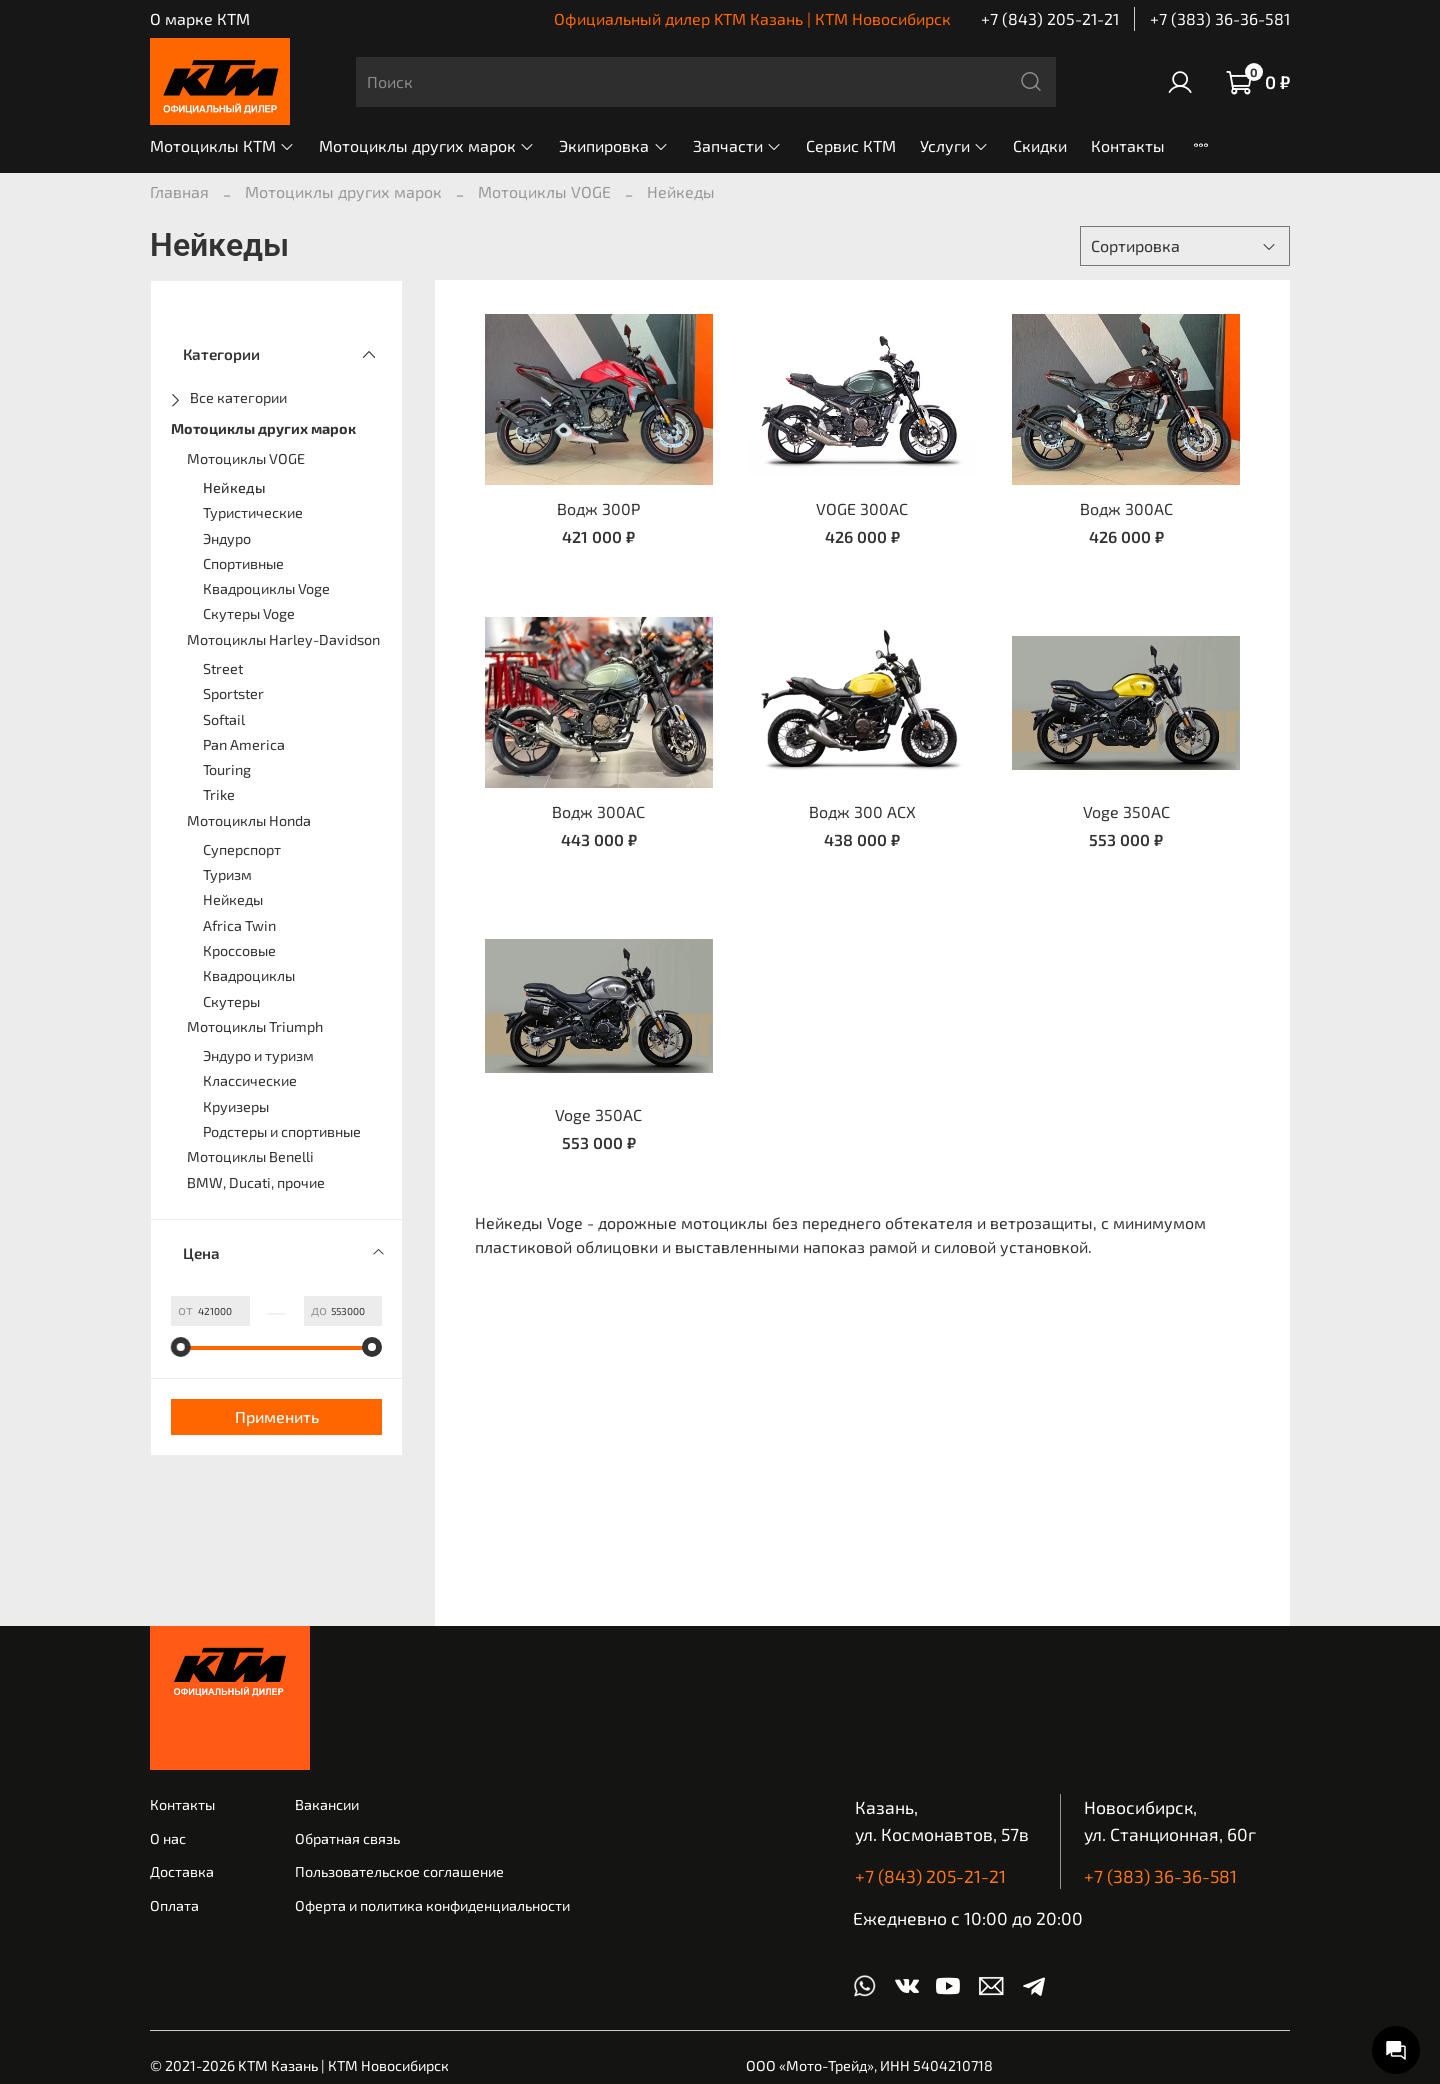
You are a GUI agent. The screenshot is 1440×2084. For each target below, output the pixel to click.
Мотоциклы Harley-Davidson (283, 639)
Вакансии (327, 1804)
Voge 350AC (1126, 811)
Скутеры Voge (249, 613)
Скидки (1040, 145)
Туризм (227, 874)
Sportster (233, 693)
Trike (219, 794)
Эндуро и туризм (258, 1055)
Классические (250, 1080)
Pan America (244, 744)
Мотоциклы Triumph (255, 1026)
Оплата (174, 1905)
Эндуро (227, 538)
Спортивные (243, 563)
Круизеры (236, 1106)
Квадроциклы (249, 975)
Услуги (954, 145)
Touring (227, 769)
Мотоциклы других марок (427, 145)
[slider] (181, 1347)
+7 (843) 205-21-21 (1050, 18)
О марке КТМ (200, 18)
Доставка (182, 1871)
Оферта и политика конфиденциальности (432, 1905)
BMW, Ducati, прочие (256, 1182)
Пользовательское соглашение (399, 1871)
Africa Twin (239, 925)
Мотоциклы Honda (249, 820)
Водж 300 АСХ (862, 811)
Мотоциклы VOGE (544, 191)
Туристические (253, 512)
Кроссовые (239, 950)
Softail (224, 719)
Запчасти (737, 145)
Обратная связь (347, 1838)
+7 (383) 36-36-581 (1220, 18)
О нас (168, 1838)
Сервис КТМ (851, 145)
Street (223, 668)
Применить (277, 1416)
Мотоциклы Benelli (250, 1156)
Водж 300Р (598, 508)
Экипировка (613, 145)
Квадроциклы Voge (266, 588)
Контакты (1128, 145)
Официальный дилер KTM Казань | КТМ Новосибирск (752, 18)
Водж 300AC (1126, 508)
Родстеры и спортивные (282, 1131)
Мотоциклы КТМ (222, 145)
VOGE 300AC (862, 508)
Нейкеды (234, 487)
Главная (179, 191)
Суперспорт (242, 849)
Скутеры (231, 1001)
